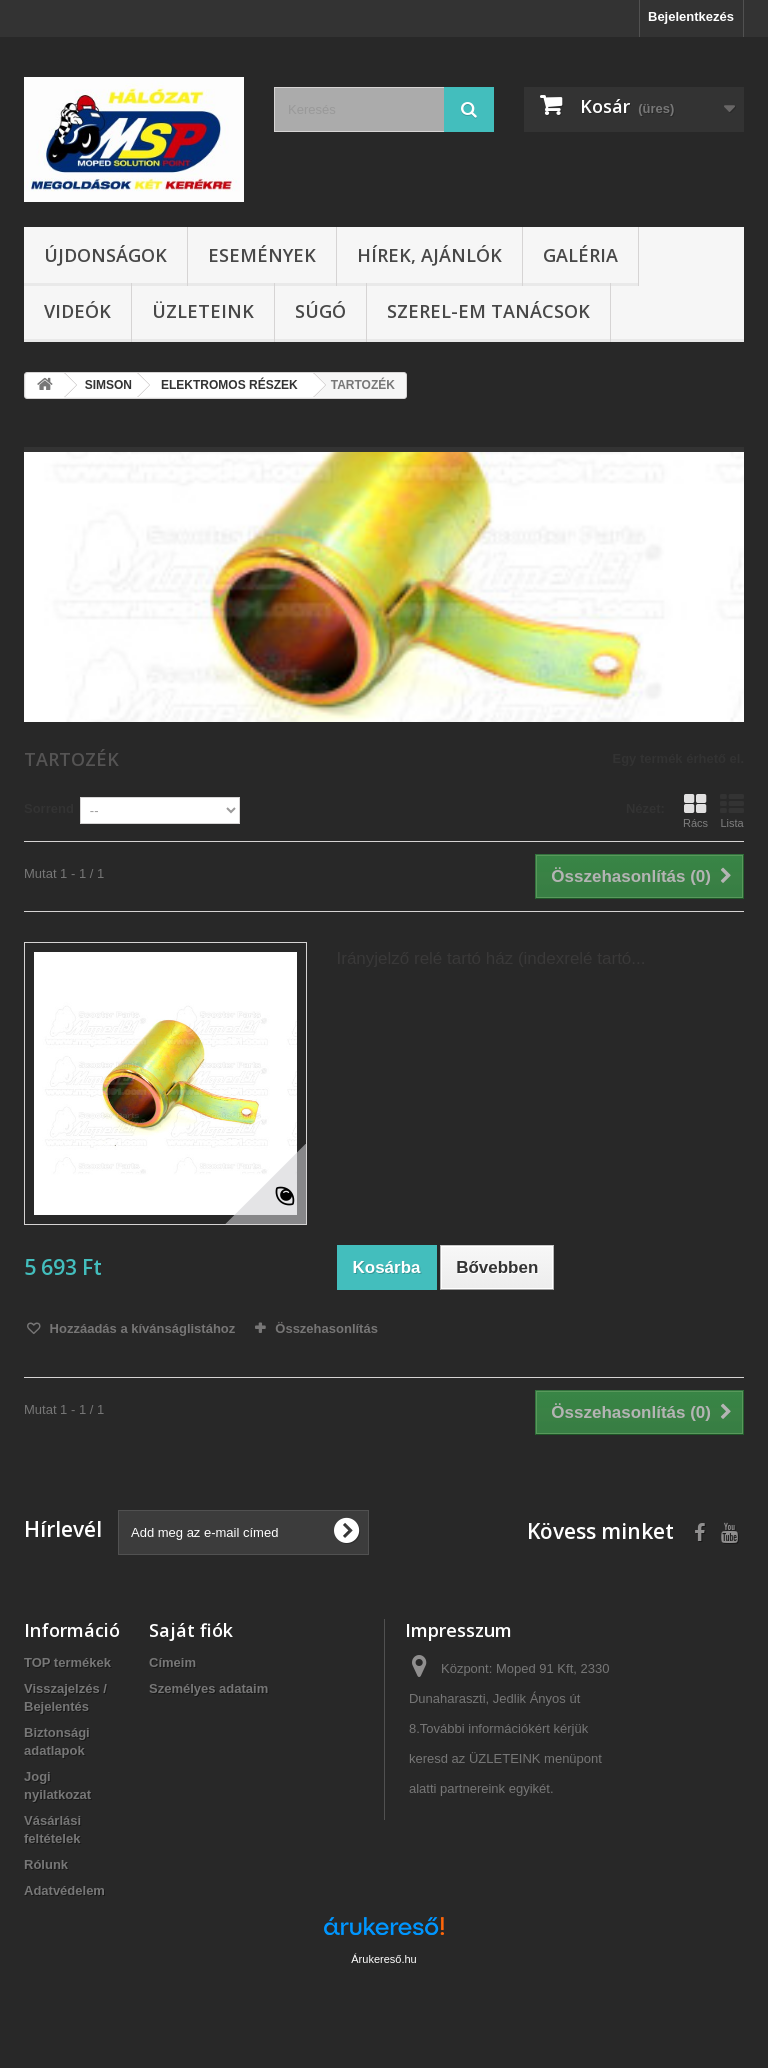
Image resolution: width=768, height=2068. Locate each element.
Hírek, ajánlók (429, 255)
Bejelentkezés (691, 16)
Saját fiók (191, 1630)
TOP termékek (67, 1662)
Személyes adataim (208, 1688)
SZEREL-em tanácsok (488, 311)
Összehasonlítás (326, 1328)
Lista (732, 811)
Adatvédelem (64, 1890)
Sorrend (49, 808)
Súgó (320, 311)
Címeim (172, 1662)
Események (262, 255)
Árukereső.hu (383, 1959)
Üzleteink (203, 311)
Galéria (580, 255)
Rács (695, 811)
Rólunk (46, 1864)
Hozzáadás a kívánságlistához (140, 1328)
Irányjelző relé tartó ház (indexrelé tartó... (491, 958)
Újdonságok (105, 255)
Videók (77, 311)
